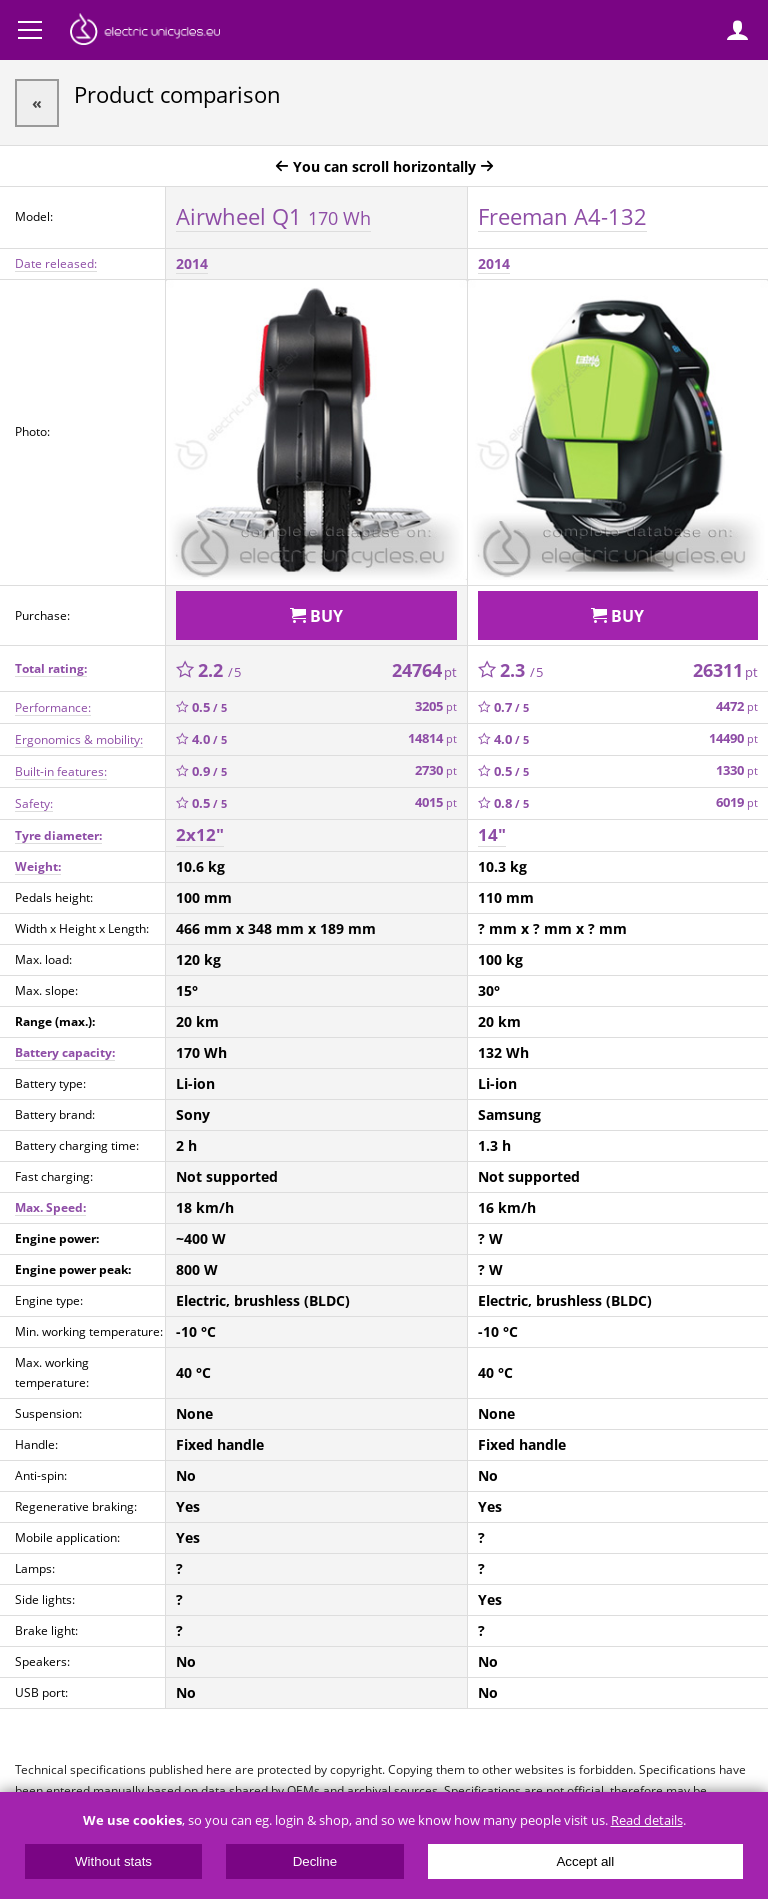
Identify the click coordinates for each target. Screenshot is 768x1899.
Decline (315, 1861)
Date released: (56, 263)
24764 (424, 670)
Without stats (113, 1861)
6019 (737, 802)
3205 (436, 706)
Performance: (53, 707)
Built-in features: (61, 771)
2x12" (200, 834)
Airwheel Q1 (273, 216)
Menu (30, 30)
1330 (737, 770)
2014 (192, 263)
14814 (432, 738)
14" (492, 834)
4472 (737, 706)
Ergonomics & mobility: (79, 739)
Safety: (34, 803)
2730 (436, 770)
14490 (733, 738)
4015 (436, 802)
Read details (647, 1820)
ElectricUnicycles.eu (145, 32)
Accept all (585, 1861)
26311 (725, 670)
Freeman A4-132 (562, 216)
